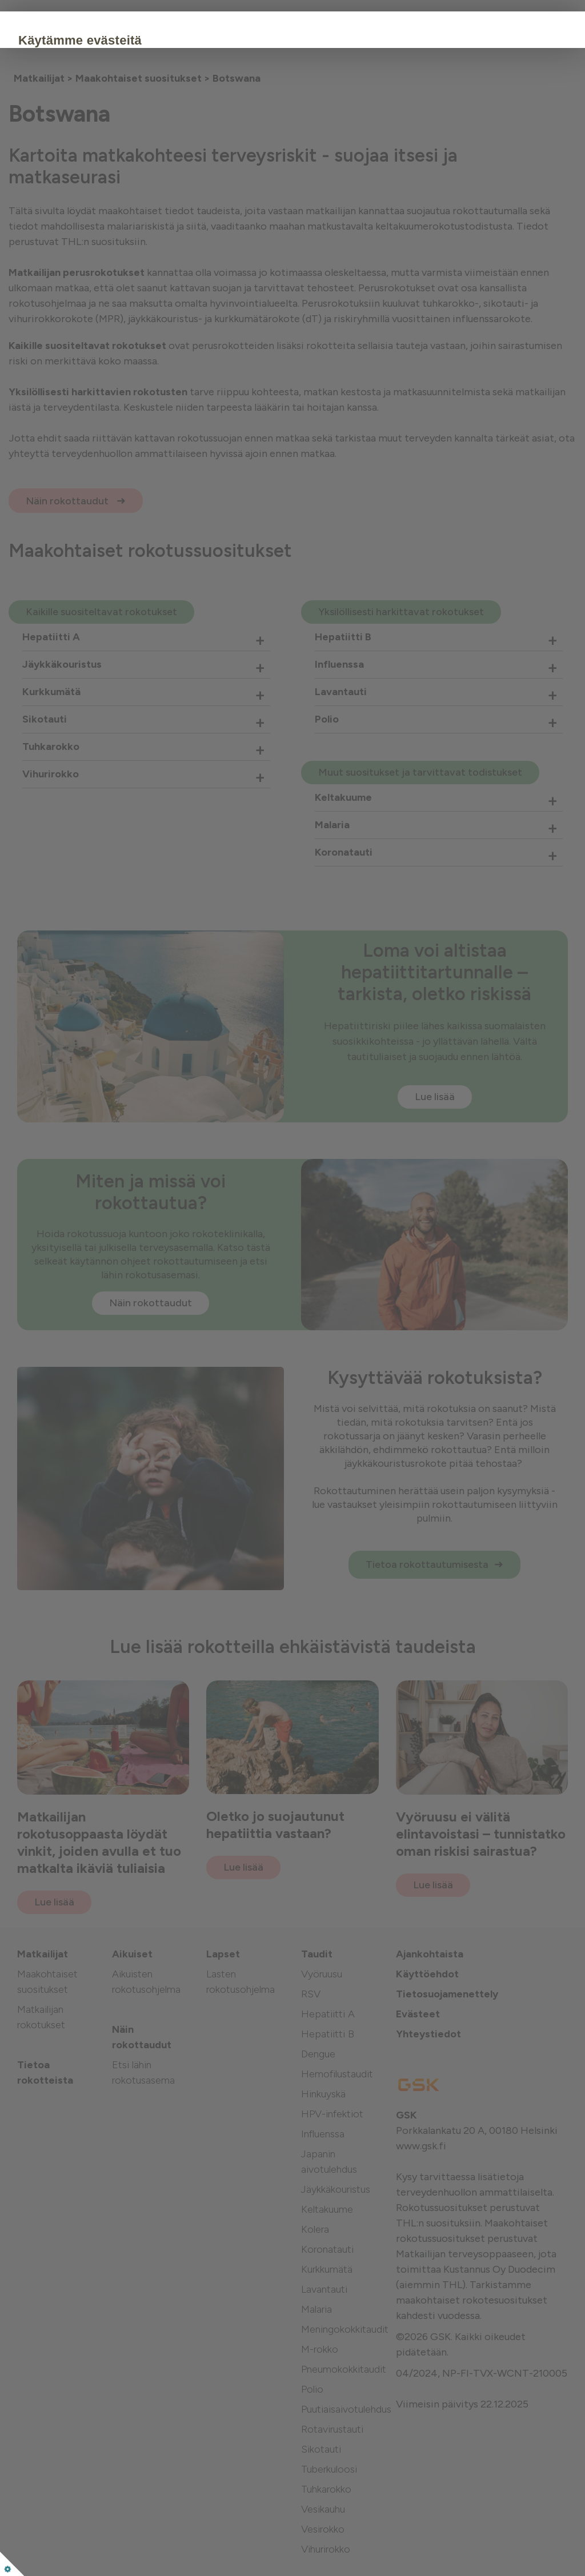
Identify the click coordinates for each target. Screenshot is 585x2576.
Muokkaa (220, 179)
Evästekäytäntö (121, 144)
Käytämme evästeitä (150, 40)
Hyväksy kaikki (134, 179)
